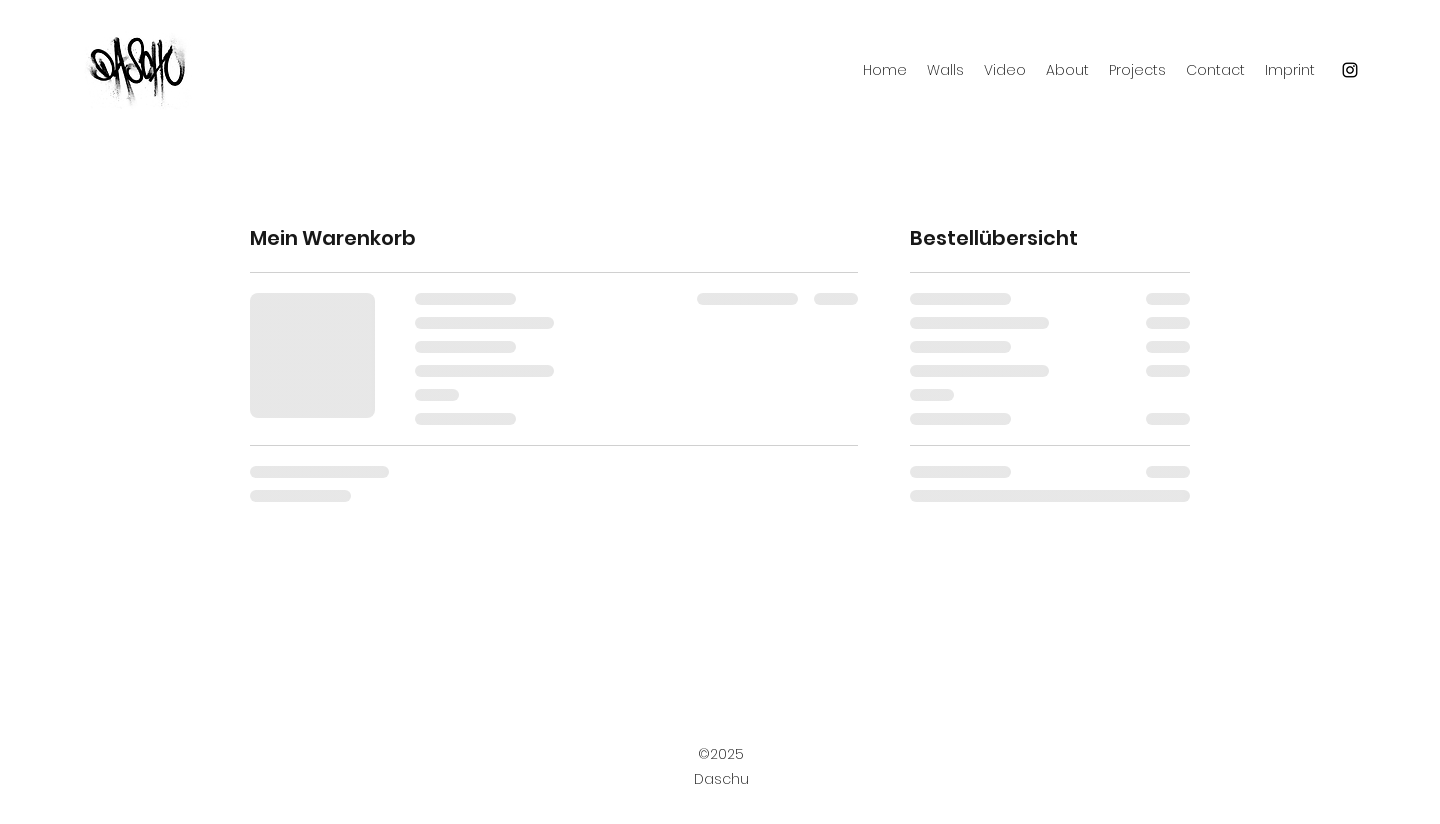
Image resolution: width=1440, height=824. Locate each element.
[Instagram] (1350, 70)
